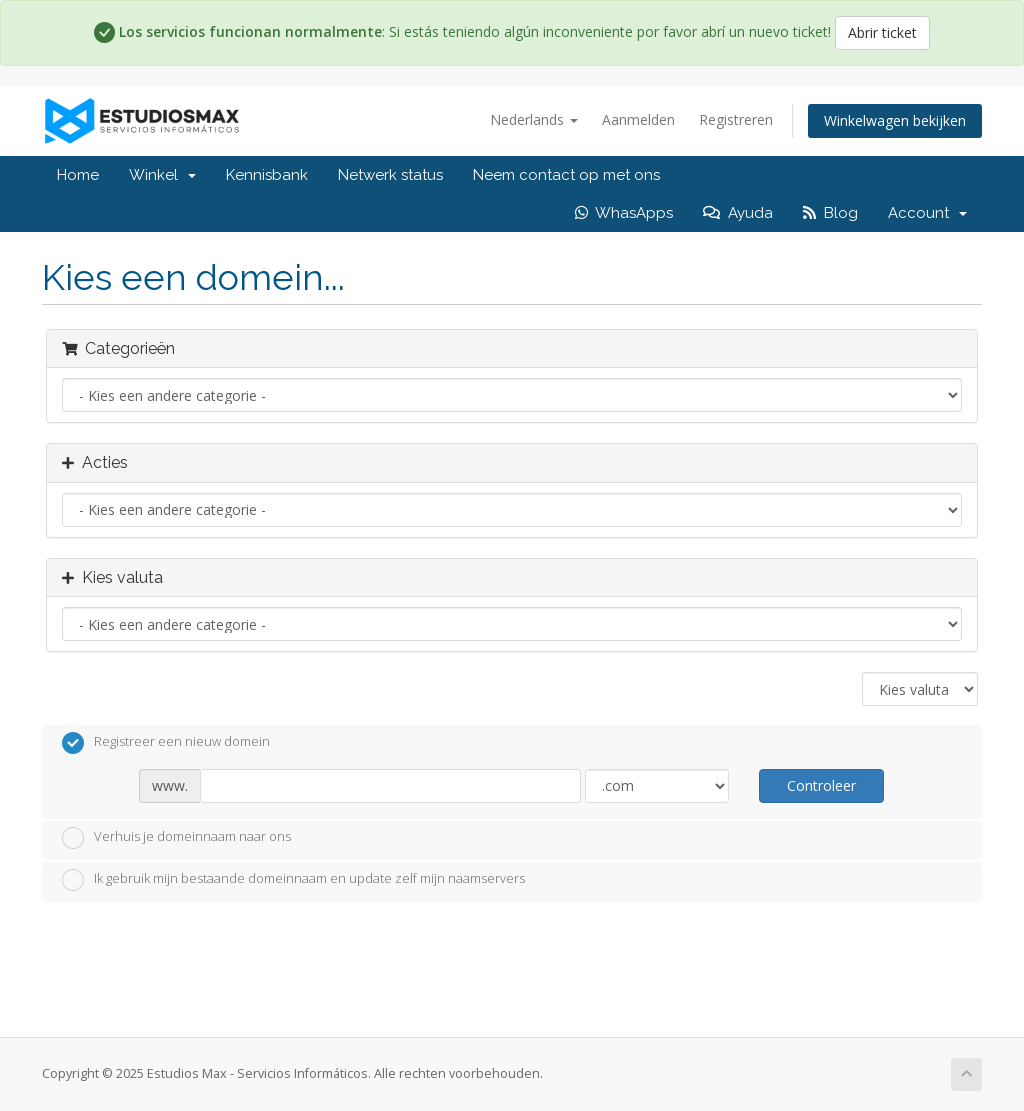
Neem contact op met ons (566, 175)
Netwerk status (390, 175)
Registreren (736, 119)
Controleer (821, 785)
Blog (830, 213)
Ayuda (738, 213)
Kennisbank (267, 175)
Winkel (162, 175)
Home (78, 175)
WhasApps (624, 213)
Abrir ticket (882, 32)
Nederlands (534, 119)
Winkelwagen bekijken (895, 120)
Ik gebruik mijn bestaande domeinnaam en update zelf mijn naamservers (293, 880)
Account (927, 213)
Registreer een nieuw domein (166, 743)
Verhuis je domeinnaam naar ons (176, 838)
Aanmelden (638, 119)
